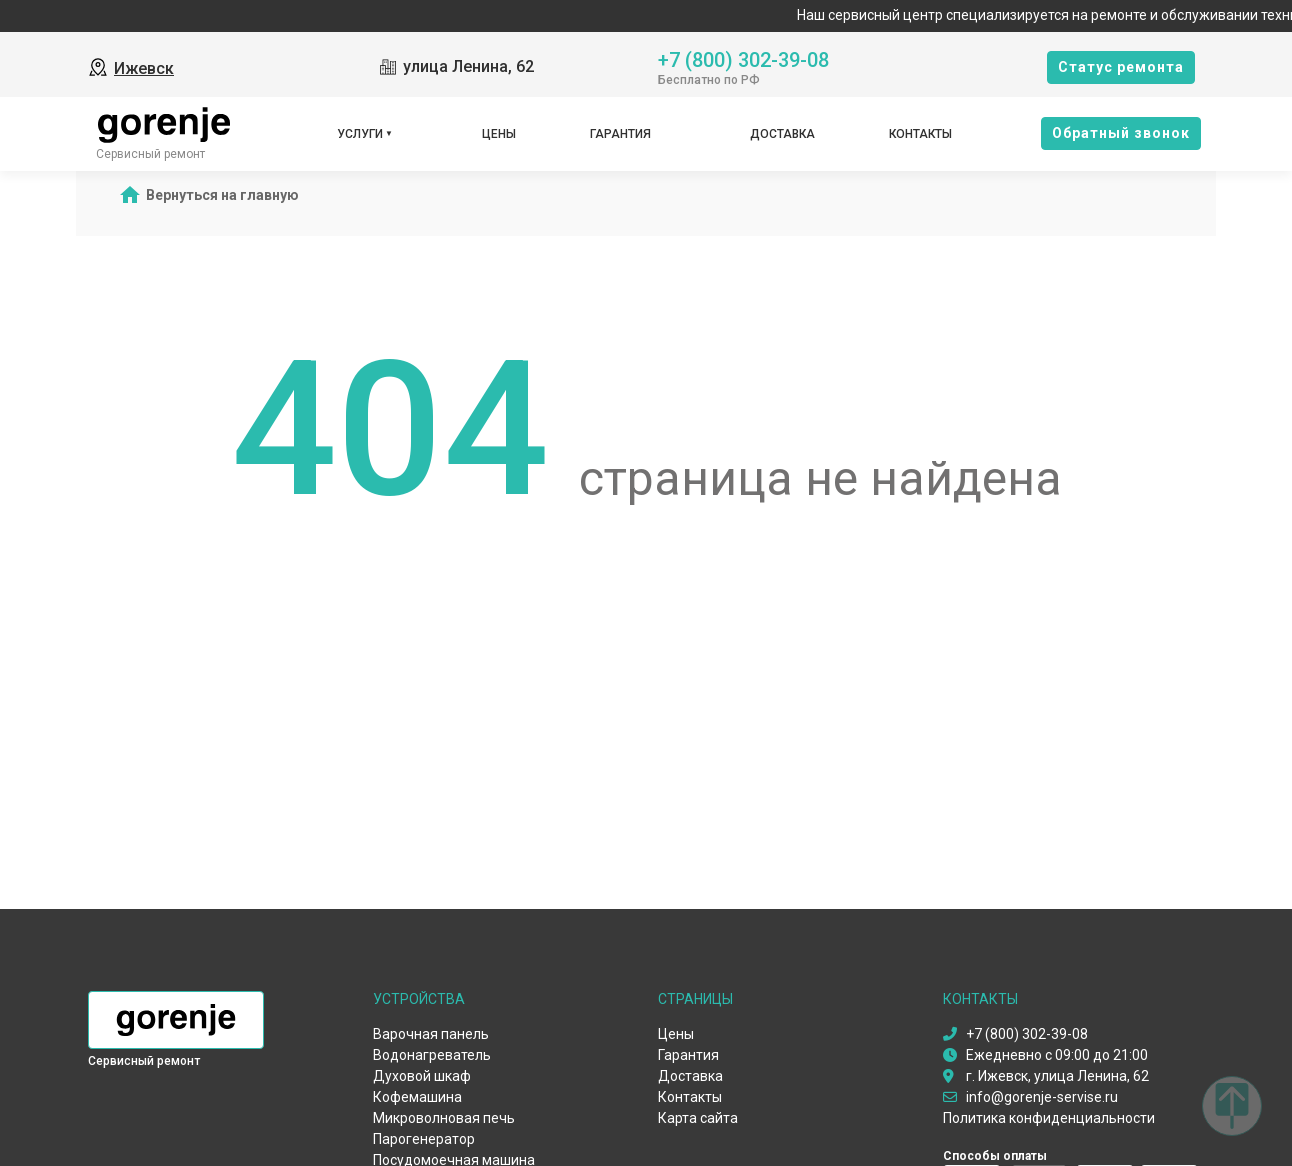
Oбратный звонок (1121, 133)
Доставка (782, 134)
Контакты (920, 134)
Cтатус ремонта (1121, 67)
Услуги (360, 134)
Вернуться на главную (222, 195)
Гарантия (620, 134)
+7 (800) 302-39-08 (743, 58)
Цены (499, 134)
